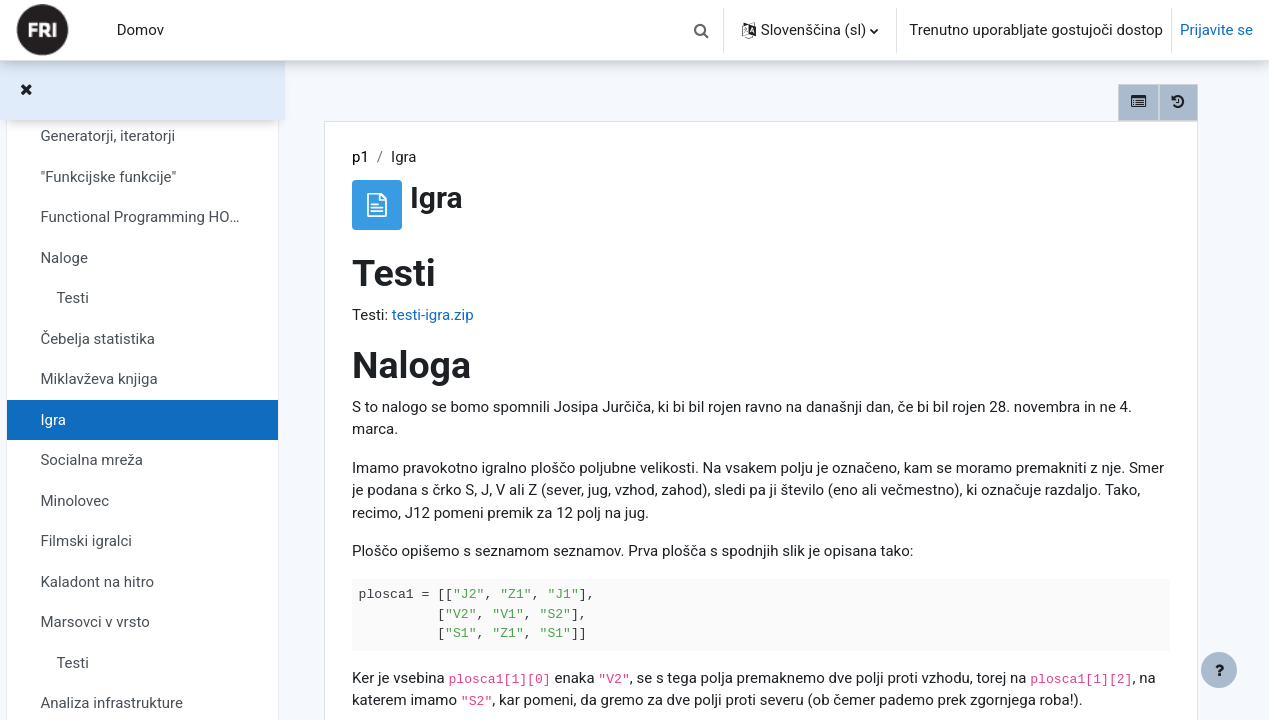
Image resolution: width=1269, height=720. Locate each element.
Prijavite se (1216, 30)
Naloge (63, 258)
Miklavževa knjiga (98, 379)
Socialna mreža (91, 460)
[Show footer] (1219, 670)
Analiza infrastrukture (111, 703)
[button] (702, 30)
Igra (52, 420)
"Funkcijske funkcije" (108, 177)
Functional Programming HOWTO (142, 217)
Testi (72, 298)
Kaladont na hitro (97, 582)
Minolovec (74, 501)
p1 (360, 157)
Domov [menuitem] (140, 30)
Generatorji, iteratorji (107, 136)
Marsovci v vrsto (94, 622)
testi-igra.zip (433, 315)
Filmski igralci (86, 541)
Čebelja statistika (97, 339)
